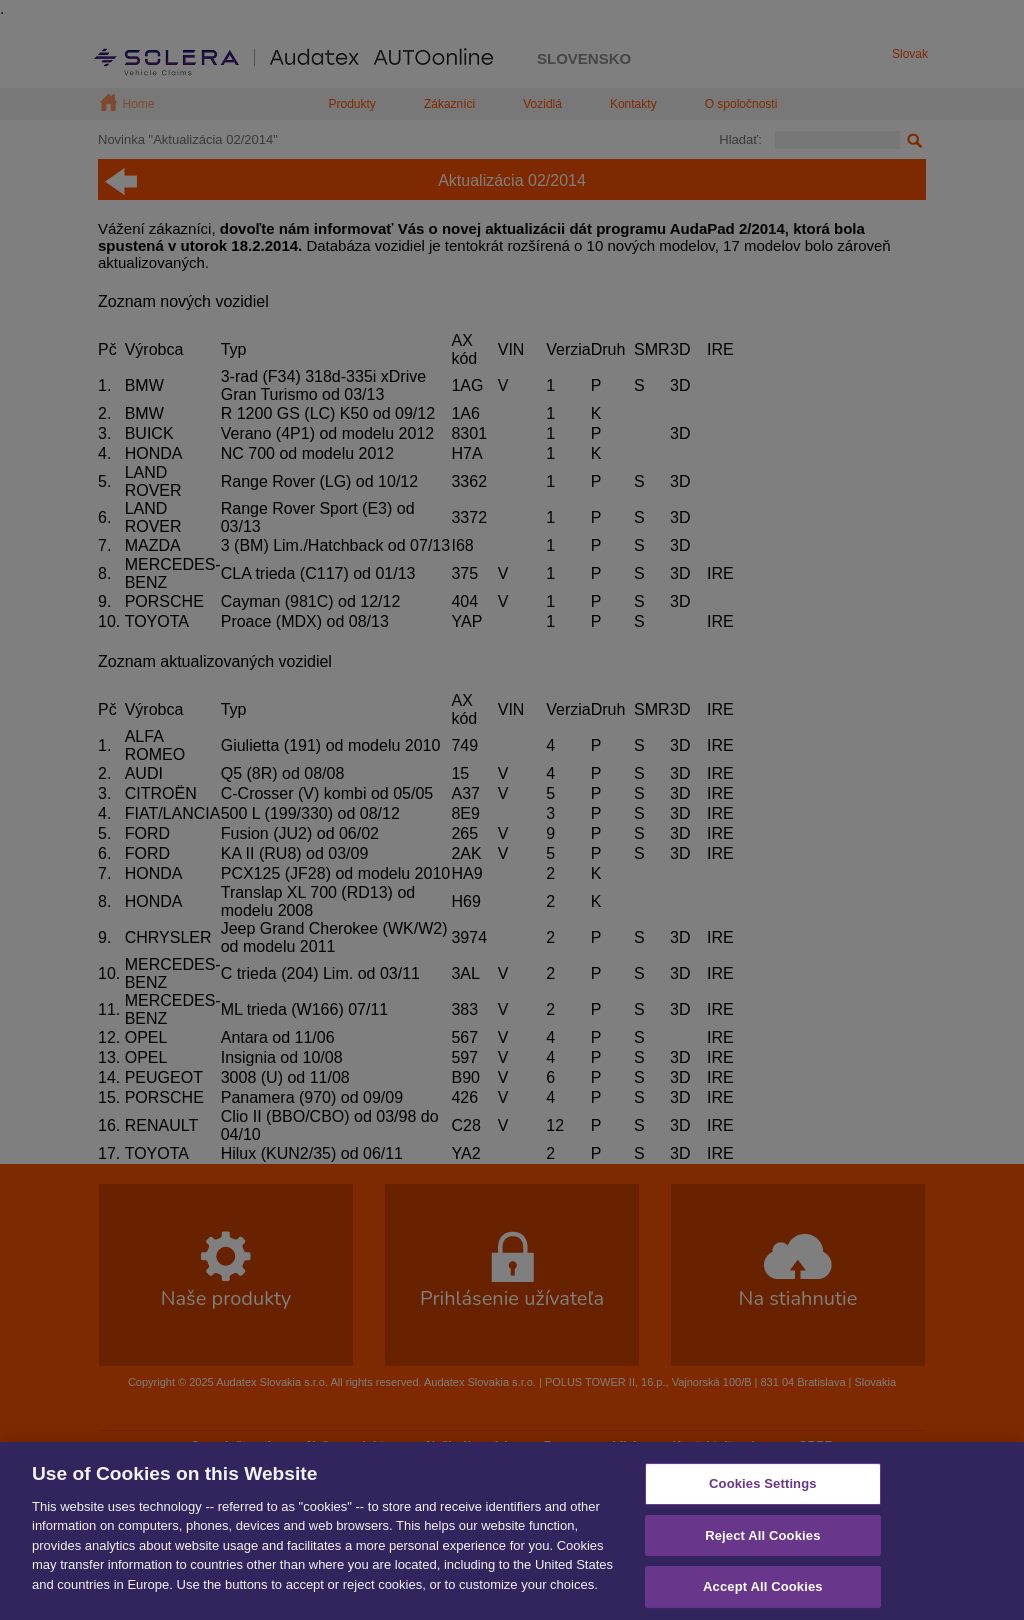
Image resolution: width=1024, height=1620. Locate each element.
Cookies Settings (763, 1499)
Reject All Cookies (762, 1550)
